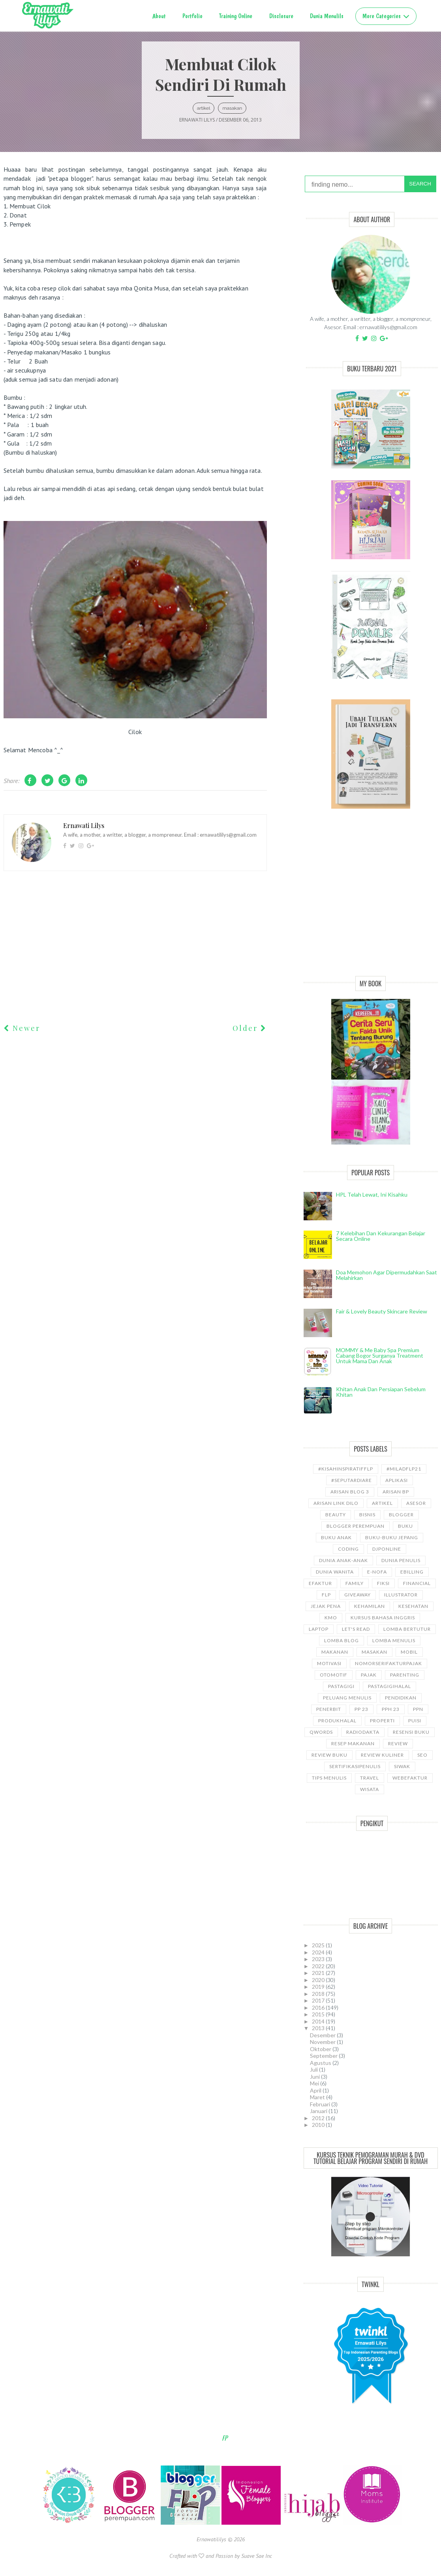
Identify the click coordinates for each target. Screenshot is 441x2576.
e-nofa (377, 1572)
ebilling (412, 1572)
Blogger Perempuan (356, 1526)
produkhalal (337, 1721)
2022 (319, 1966)
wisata (369, 1789)
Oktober (321, 2049)
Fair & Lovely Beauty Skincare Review (381, 1311)
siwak (402, 1766)
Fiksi (383, 1583)
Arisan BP (396, 1492)
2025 (319, 1945)
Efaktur (320, 1583)
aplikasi (396, 1480)
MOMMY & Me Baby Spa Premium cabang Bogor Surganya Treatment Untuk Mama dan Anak (379, 1355)
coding (348, 1549)
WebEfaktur (410, 1778)
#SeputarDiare (351, 1480)
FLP (326, 1595)
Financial (417, 1583)
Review (398, 1743)
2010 (319, 2124)
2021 (319, 1972)
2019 (319, 1986)
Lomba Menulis (393, 1640)
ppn (418, 1709)
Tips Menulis (329, 1778)
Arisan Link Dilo (335, 1503)
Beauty (335, 1514)
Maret (318, 2097)
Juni (315, 2076)
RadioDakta (362, 1732)
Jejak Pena (326, 1606)
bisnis (367, 1514)
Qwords (321, 1732)
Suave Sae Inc (256, 2555)
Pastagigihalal (389, 1686)
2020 (319, 1979)
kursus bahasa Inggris (383, 1618)
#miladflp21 (404, 1469)
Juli (314, 2069)
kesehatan (413, 1606)
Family (354, 1583)
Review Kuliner (382, 1755)
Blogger (401, 1514)
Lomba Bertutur (407, 1629)
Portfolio (192, 16)
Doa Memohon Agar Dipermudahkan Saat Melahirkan (386, 1275)
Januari (319, 2111)
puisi (414, 1721)
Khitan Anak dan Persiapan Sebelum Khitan (381, 1392)
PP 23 (361, 1709)
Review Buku (329, 1755)
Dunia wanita (335, 1572)
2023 (319, 1959)
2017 (319, 2000)
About (159, 16)
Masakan (232, 108)
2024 (319, 1952)
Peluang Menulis (347, 1698)
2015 (319, 2014)
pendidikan (401, 1698)
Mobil (409, 1652)
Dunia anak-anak (343, 1560)
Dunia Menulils (326, 16)
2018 (319, 1993)
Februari (320, 2104)
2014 (319, 2021)
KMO (331, 1618)
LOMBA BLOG (341, 1640)
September (324, 2055)
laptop (318, 1629)
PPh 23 (391, 1709)
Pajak (369, 1675)
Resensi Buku (411, 1732)
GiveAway (357, 1595)
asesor (416, 1503)
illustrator (401, 1595)
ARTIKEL (203, 108)
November (323, 2041)
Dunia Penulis (400, 1560)
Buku (405, 1526)
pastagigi (341, 1686)
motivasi (329, 1663)
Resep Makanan (353, 1743)
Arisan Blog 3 (349, 1492)
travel (369, 1778)
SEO (422, 1755)
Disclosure (281, 16)
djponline (386, 1549)
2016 (319, 2007)
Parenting (404, 1675)
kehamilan (369, 1606)
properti (382, 1721)
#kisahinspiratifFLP (345, 1469)
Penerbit (328, 1709)
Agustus (321, 2062)
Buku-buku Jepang (391, 1537)
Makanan (334, 1652)
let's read (356, 1629)
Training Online (235, 16)
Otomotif (333, 1675)
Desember (323, 2035)
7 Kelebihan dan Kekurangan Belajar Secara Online (380, 1236)
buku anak (336, 1537)
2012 (319, 2118)
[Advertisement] (371, 901)
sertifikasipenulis (355, 1766)
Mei (315, 2083)
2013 (319, 2028)
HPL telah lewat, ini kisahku (371, 1194)
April (316, 2090)
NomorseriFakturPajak (388, 1663)
